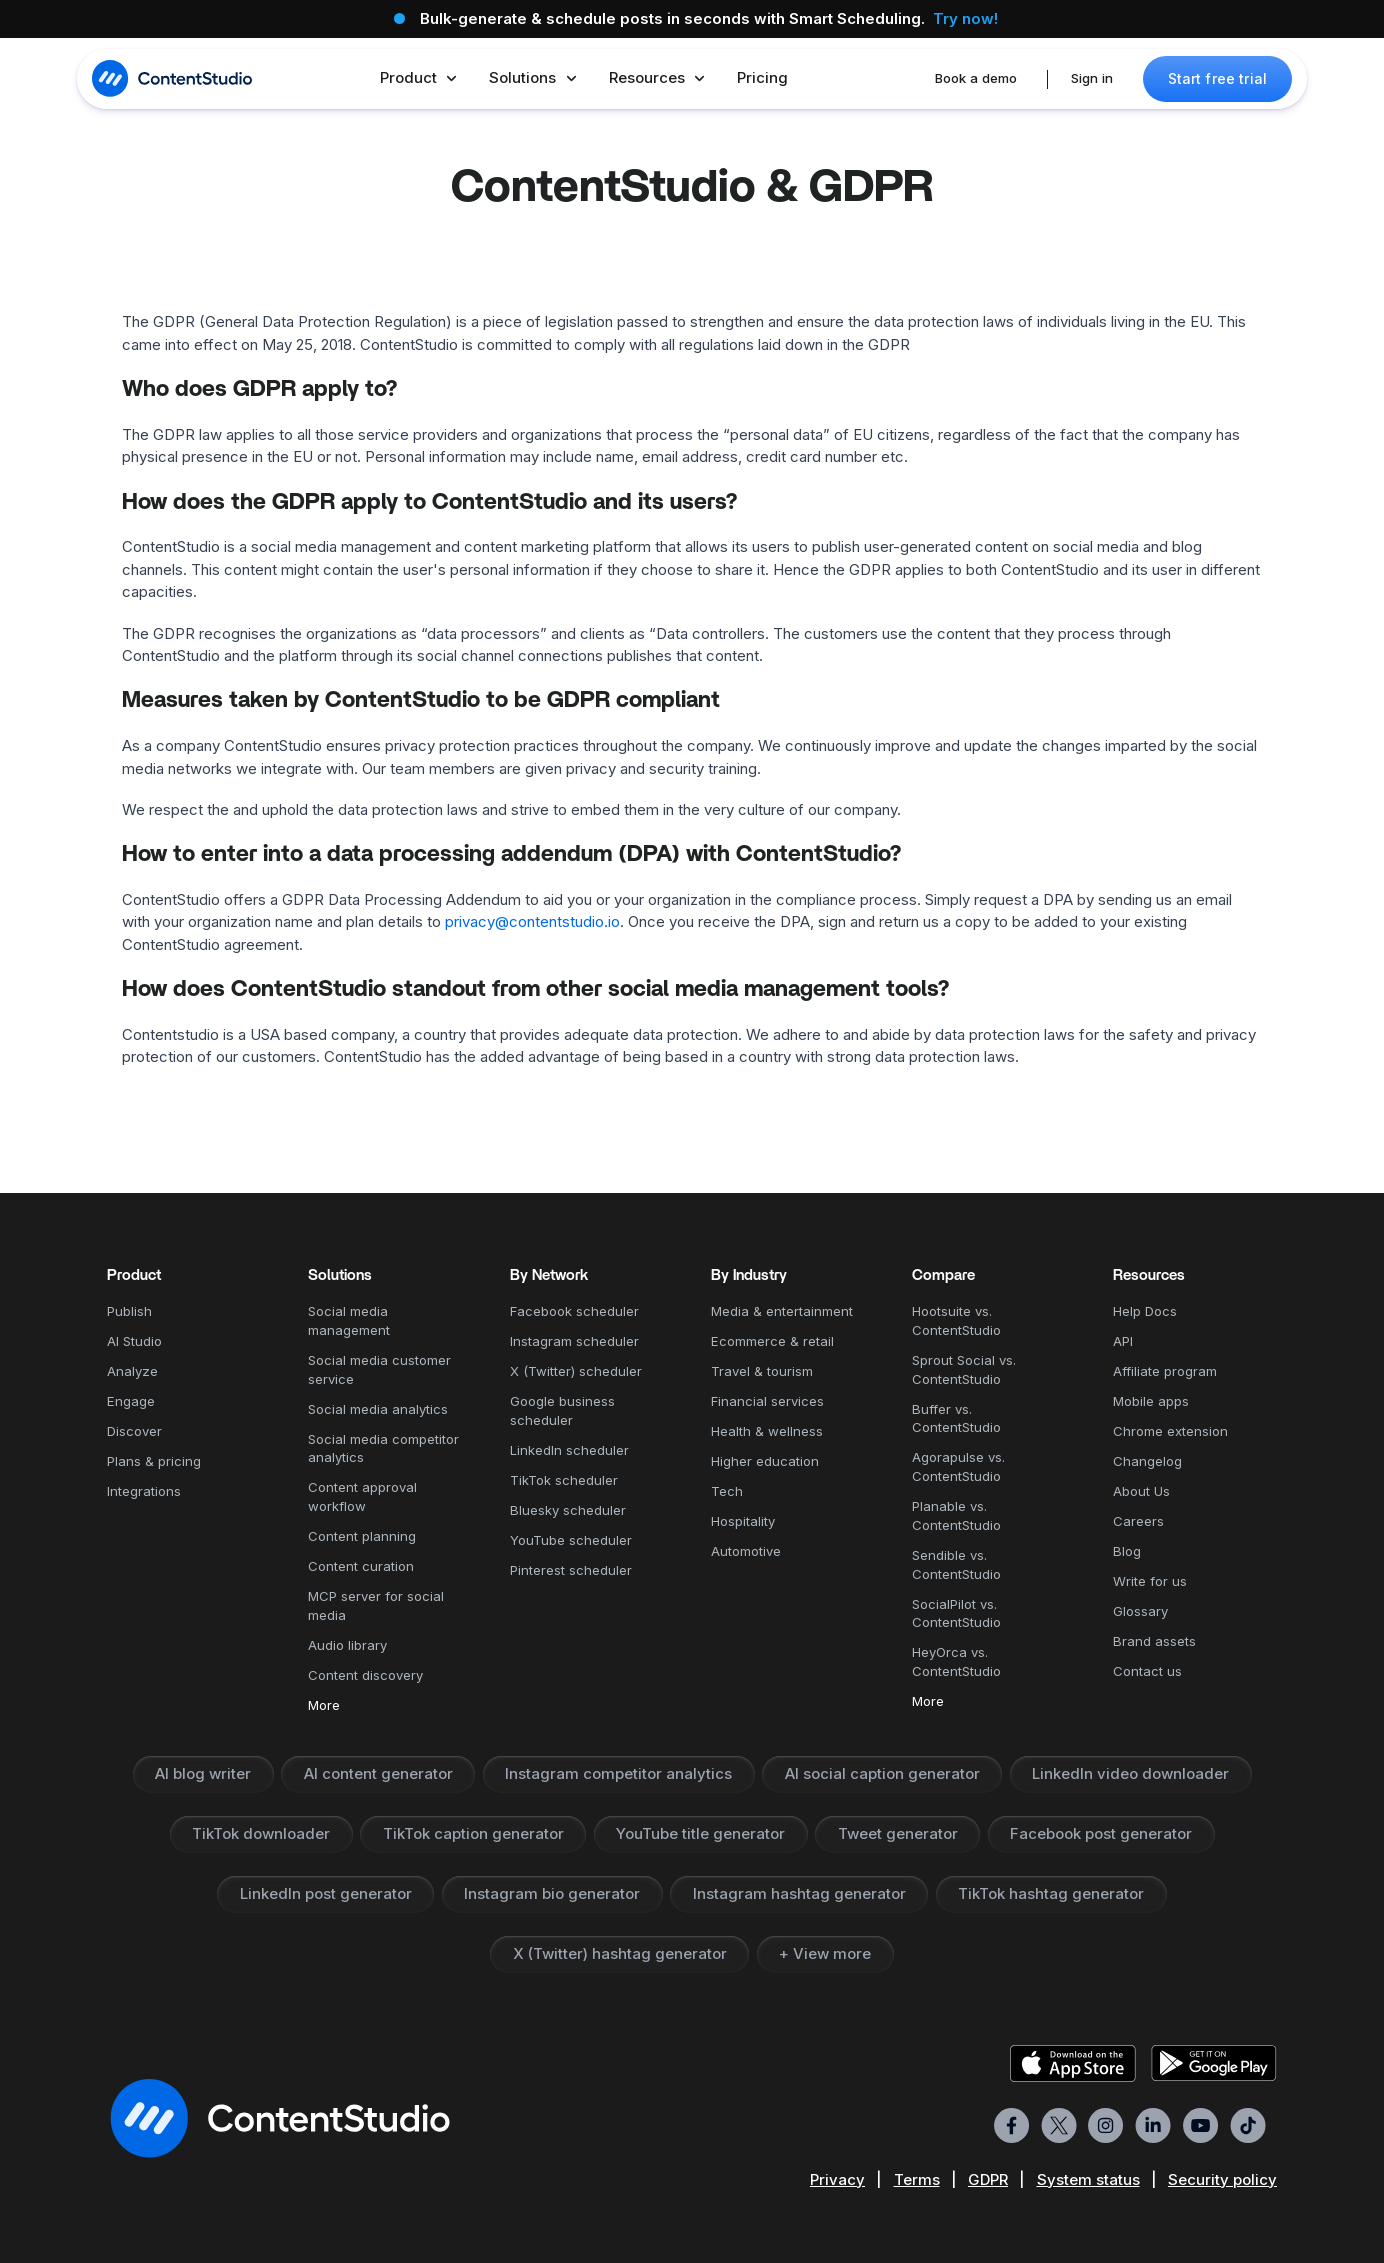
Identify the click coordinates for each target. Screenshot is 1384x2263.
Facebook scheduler (574, 1311)
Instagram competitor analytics (618, 1773)
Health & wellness (767, 1431)
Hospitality (743, 1521)
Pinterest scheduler (571, 1570)
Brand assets (1154, 1641)
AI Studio (134, 1341)
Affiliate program (1165, 1371)
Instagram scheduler (574, 1341)
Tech (727, 1491)
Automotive (746, 1551)
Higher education (765, 1461)
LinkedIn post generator (326, 1893)
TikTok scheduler (564, 1480)
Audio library (347, 1645)
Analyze (132, 1371)
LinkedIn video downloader (1130, 1773)
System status (1088, 2179)
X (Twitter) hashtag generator (620, 1953)
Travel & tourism (762, 1371)
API (1123, 1341)
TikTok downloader (261, 1833)
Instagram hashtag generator (799, 1893)
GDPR (988, 2179)
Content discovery (365, 1675)
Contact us (1147, 1671)
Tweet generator (898, 1833)
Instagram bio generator (552, 1893)
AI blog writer (203, 1773)
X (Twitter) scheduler (576, 1371)
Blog (1127, 1551)
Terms (917, 2179)
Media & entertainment (782, 1311)
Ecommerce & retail (772, 1341)
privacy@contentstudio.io (532, 921)
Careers (1138, 1521)
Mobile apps (1151, 1401)
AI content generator (378, 1773)
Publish (129, 1311)
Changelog (1147, 1461)
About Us (1141, 1491)
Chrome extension (1170, 1431)
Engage (131, 1401)
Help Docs (1145, 1311)
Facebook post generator (1101, 1833)
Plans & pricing (154, 1461)
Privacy (837, 2179)
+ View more (825, 1953)
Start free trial (1217, 78)
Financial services (767, 1401)
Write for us (1150, 1581)
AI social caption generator (882, 1773)
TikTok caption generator (473, 1833)
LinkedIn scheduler (569, 1450)
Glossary (1140, 1611)
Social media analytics (378, 1409)
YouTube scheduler (571, 1540)
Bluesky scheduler (568, 1510)
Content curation (361, 1566)
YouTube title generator (700, 1833)
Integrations (144, 1491)
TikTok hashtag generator (1051, 1893)
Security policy (1222, 2179)
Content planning (362, 1536)
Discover (134, 1431)
